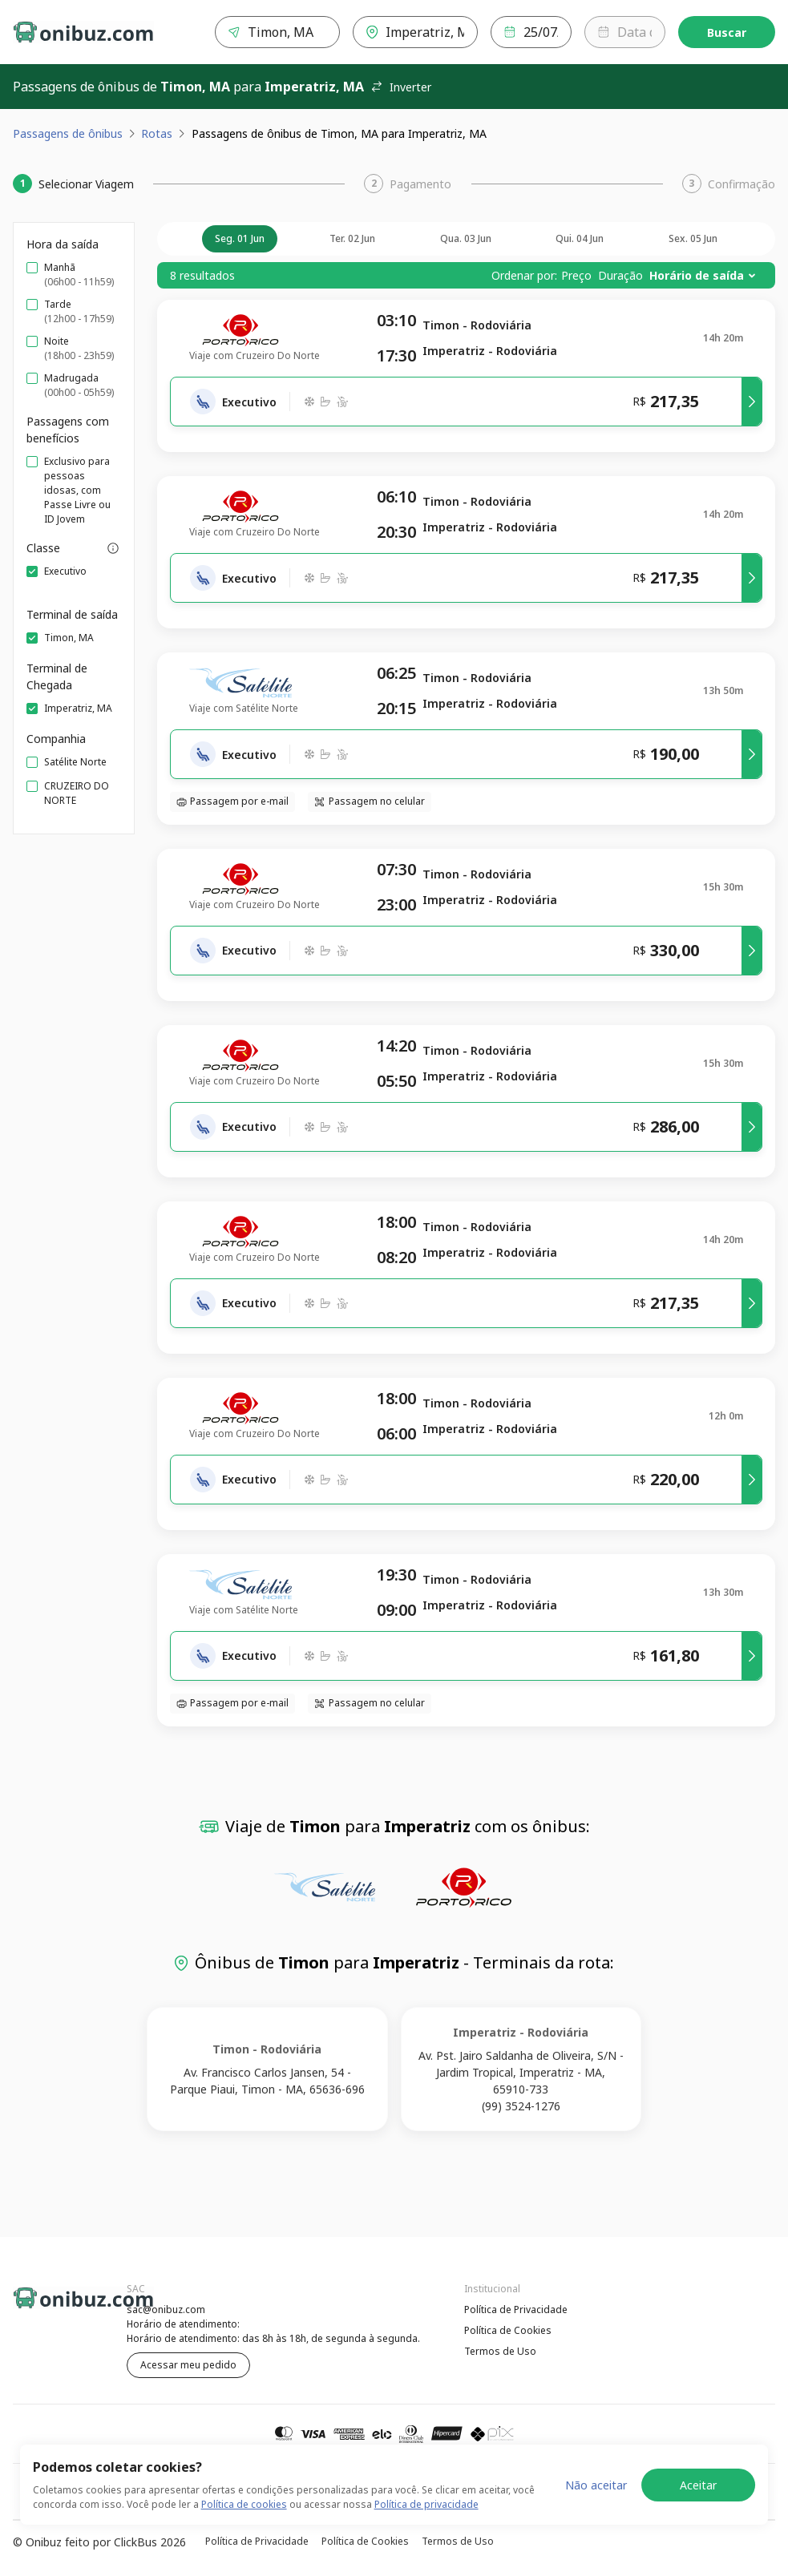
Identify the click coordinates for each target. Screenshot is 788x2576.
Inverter (400, 87)
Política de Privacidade (516, 2309)
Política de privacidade (426, 2504)
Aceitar (698, 2485)
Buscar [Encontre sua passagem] (726, 32)
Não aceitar (596, 2485)
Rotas (156, 133)
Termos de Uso (500, 2351)
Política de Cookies (508, 2330)
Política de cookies (244, 2504)
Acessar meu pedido (188, 2365)
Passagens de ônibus (68, 133)
